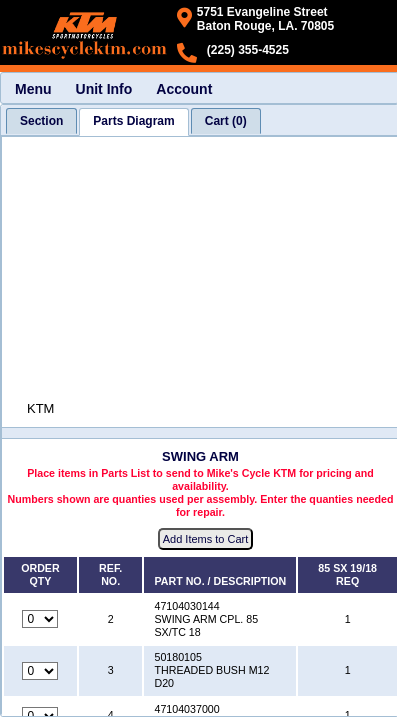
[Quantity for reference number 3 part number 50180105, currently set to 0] (40, 671)
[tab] (41, 121)
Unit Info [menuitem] (104, 89)
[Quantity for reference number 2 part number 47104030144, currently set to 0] (40, 619)
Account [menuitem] (184, 89)
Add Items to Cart (206, 539)
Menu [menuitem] (33, 89)
